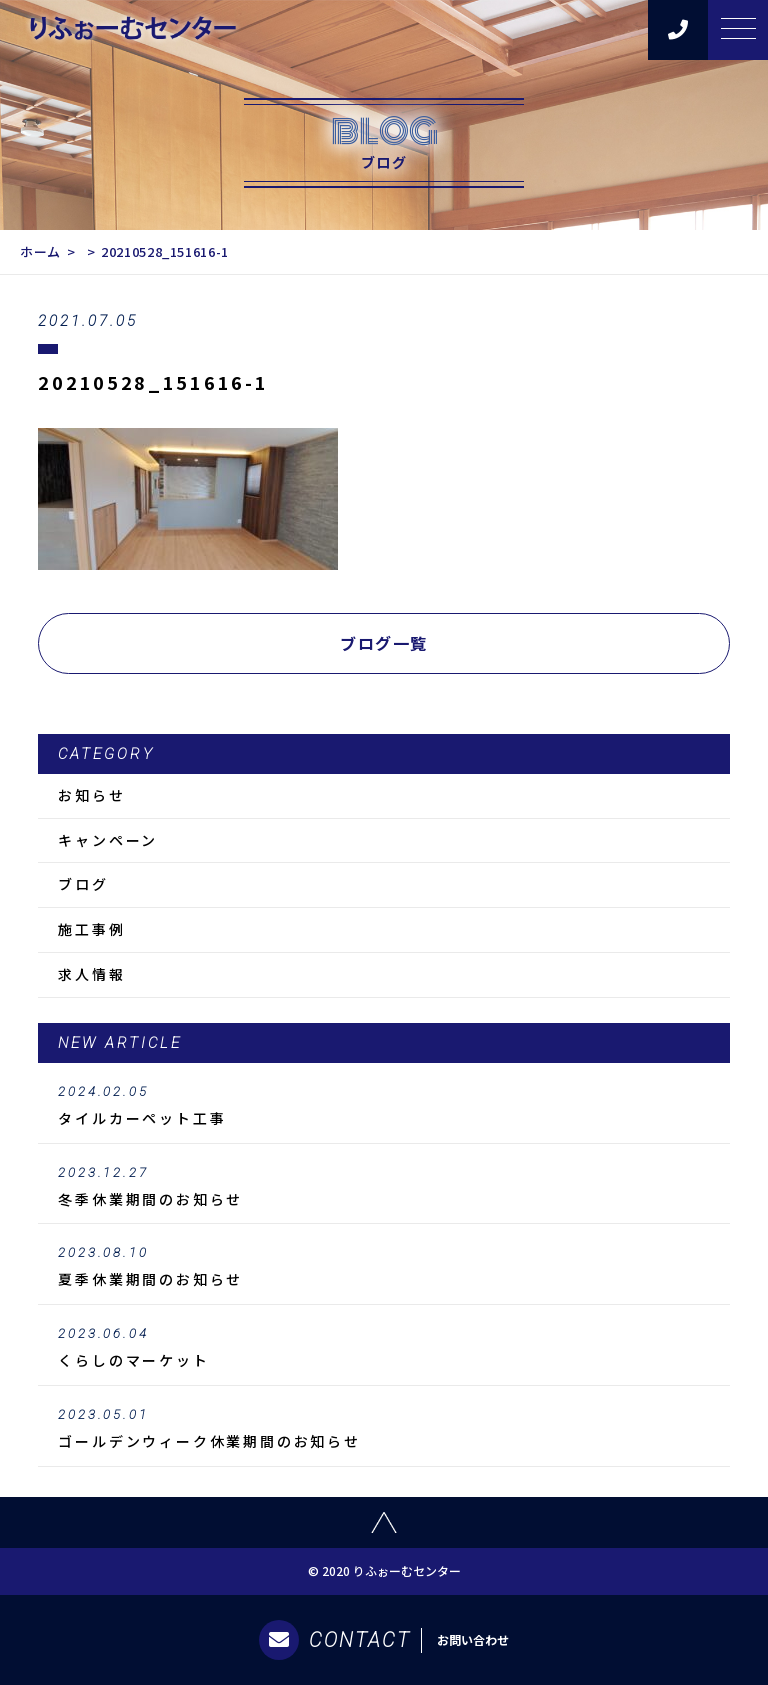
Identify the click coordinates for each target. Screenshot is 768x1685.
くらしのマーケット (383, 1348)
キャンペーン (108, 840)
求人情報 (91, 974)
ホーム (40, 251)
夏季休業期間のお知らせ (383, 1267)
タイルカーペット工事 (383, 1106)
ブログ (83, 884)
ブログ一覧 (384, 643)
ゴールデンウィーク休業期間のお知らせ (383, 1429)
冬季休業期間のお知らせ (383, 1187)
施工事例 (91, 929)
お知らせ (91, 795)
